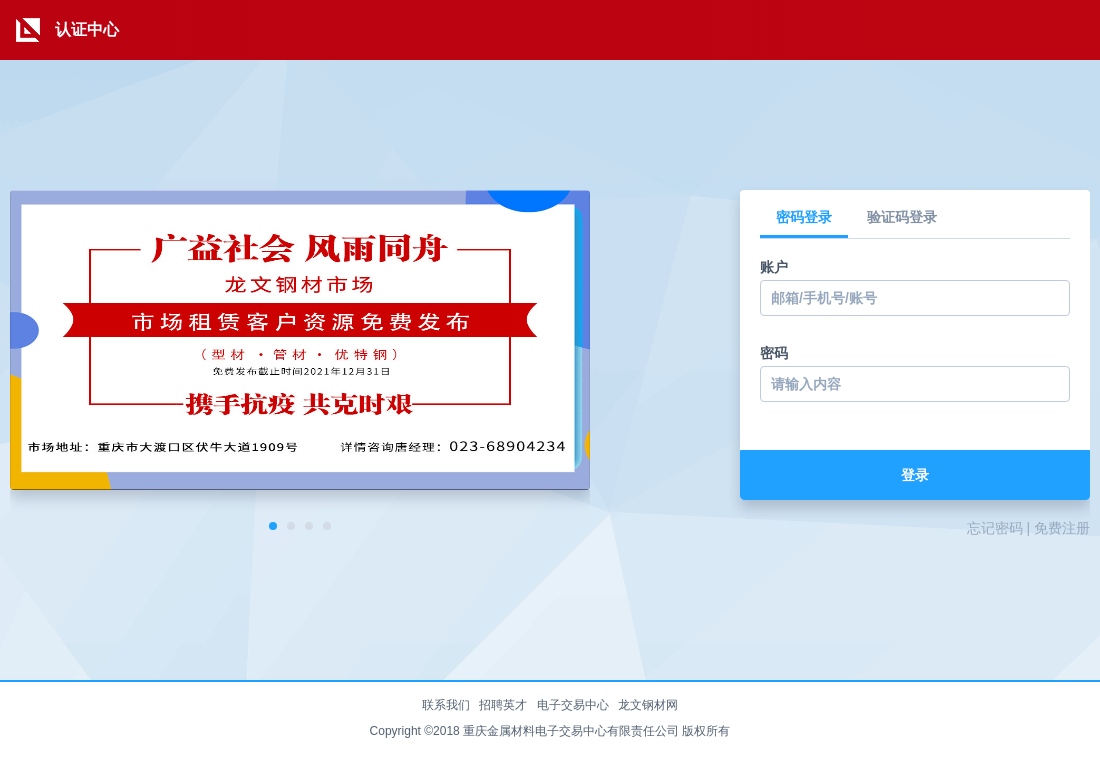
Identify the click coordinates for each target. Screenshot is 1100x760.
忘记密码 (995, 528)
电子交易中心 (573, 705)
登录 (915, 475)
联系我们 (446, 705)
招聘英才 (503, 705)
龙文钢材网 (648, 705)
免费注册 (1062, 528)
